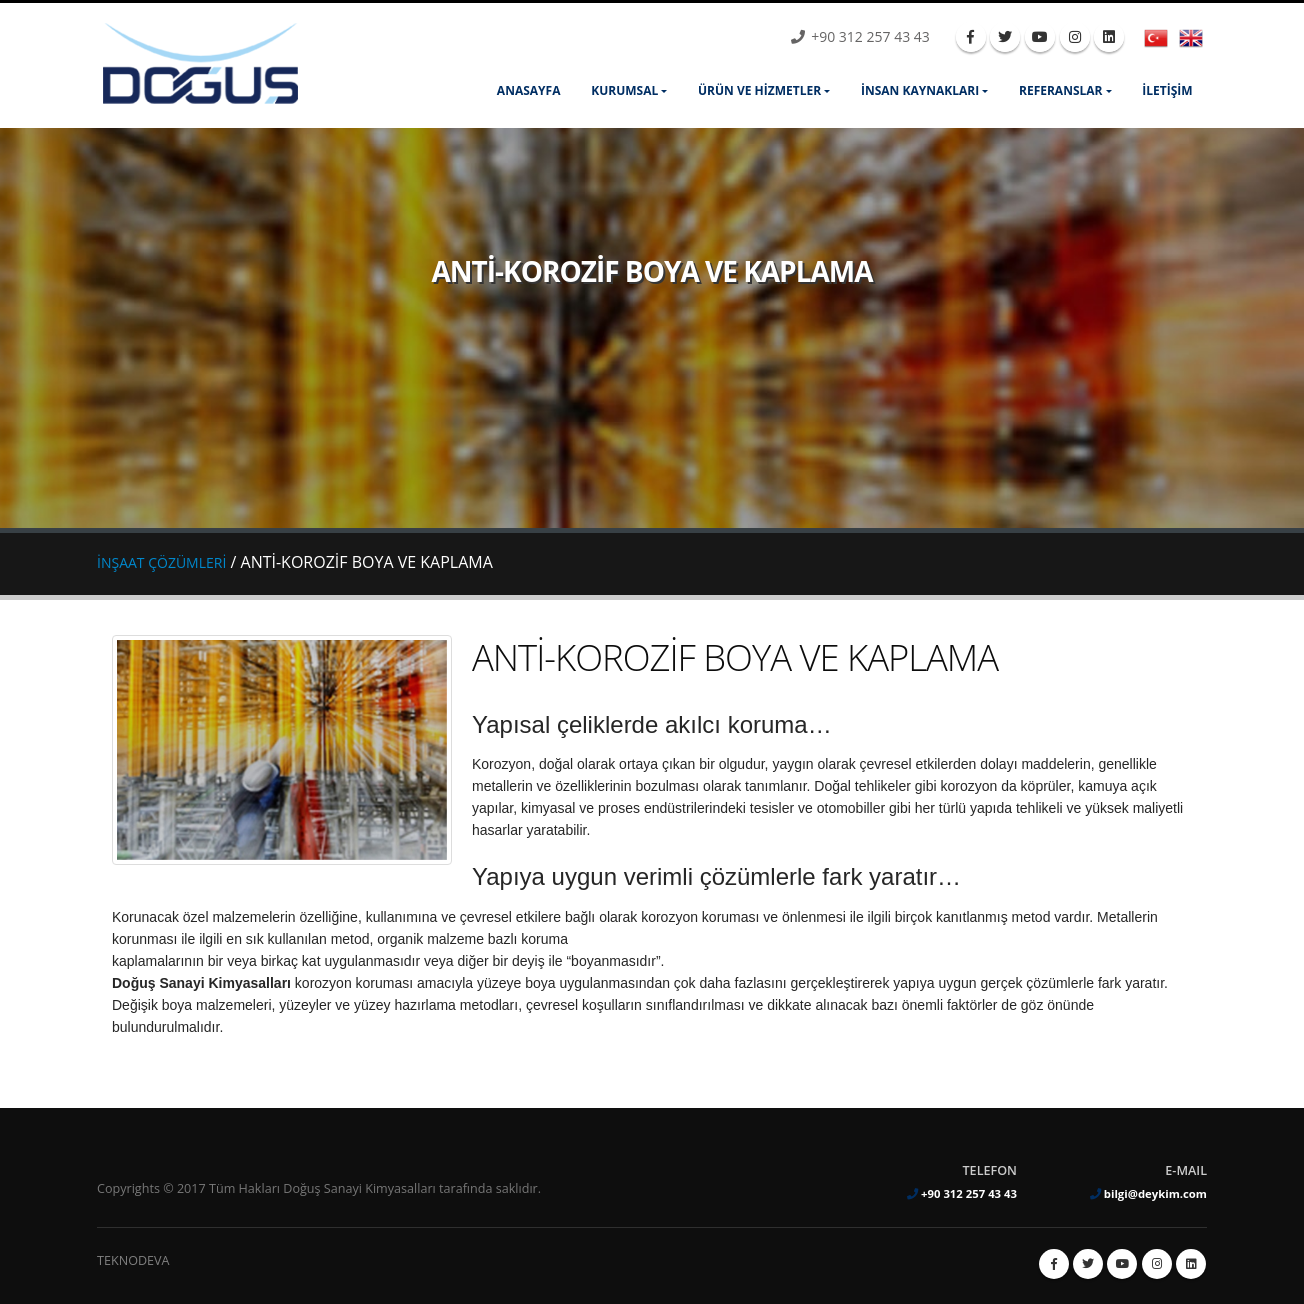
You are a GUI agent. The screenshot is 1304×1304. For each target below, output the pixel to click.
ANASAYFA (529, 90)
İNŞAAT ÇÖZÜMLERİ (161, 562)
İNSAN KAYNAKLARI (920, 90)
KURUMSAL (624, 90)
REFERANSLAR (1061, 90)
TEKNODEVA (133, 1260)
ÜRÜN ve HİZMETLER (759, 90)
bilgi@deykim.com (1155, 1193)
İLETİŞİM (1167, 90)
